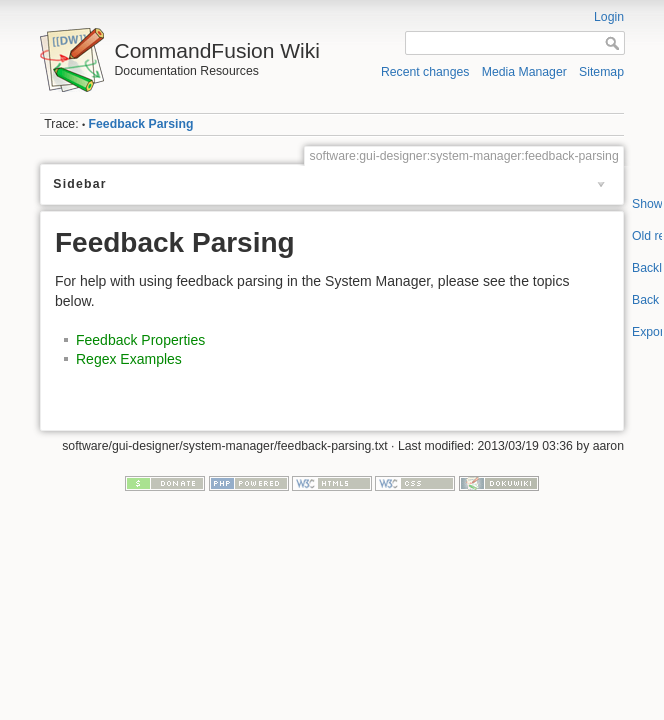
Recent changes (425, 72)
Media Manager (524, 72)
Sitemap (601, 72)
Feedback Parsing (141, 124)
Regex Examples (129, 359)
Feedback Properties (140, 340)
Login (609, 17)
